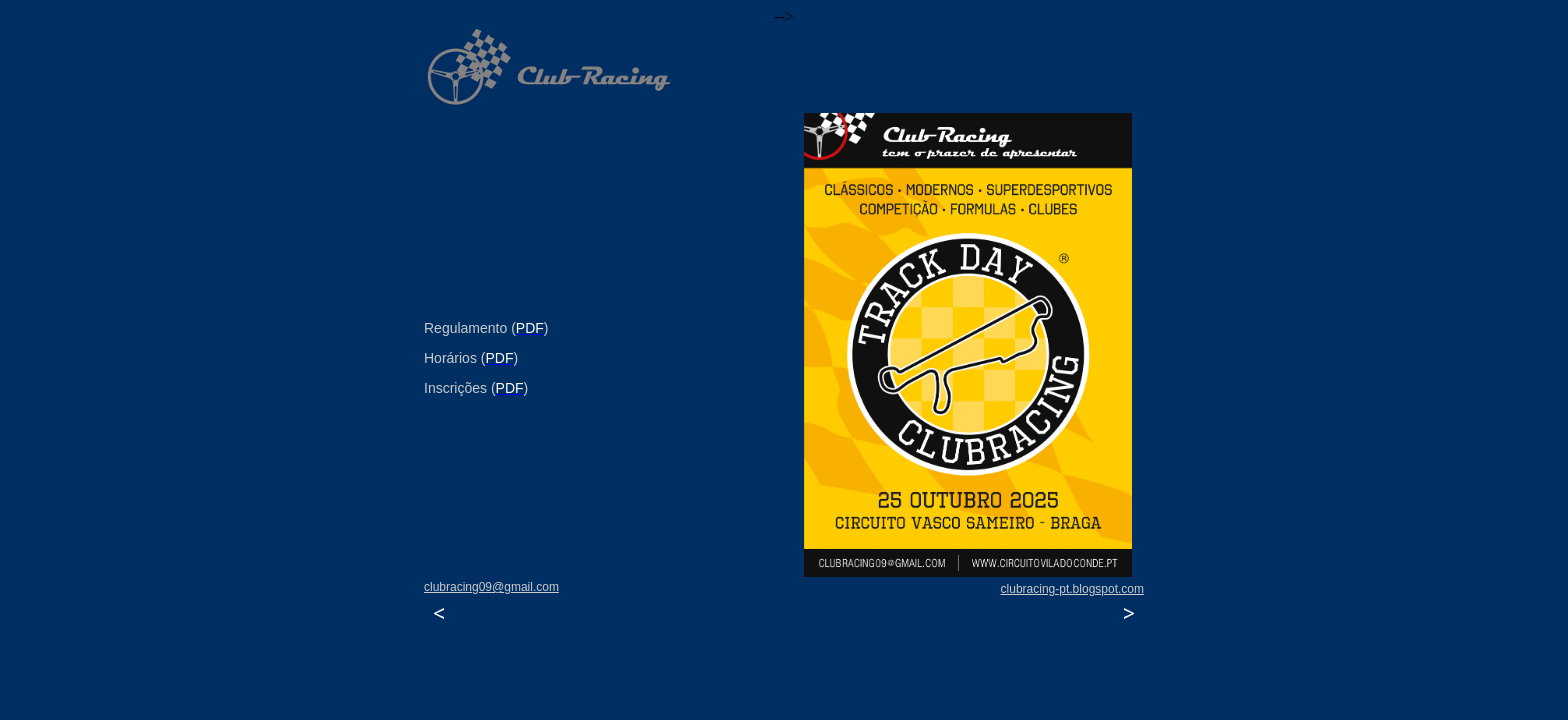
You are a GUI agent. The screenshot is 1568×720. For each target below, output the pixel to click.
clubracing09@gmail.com (491, 587)
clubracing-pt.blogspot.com (1072, 589)
